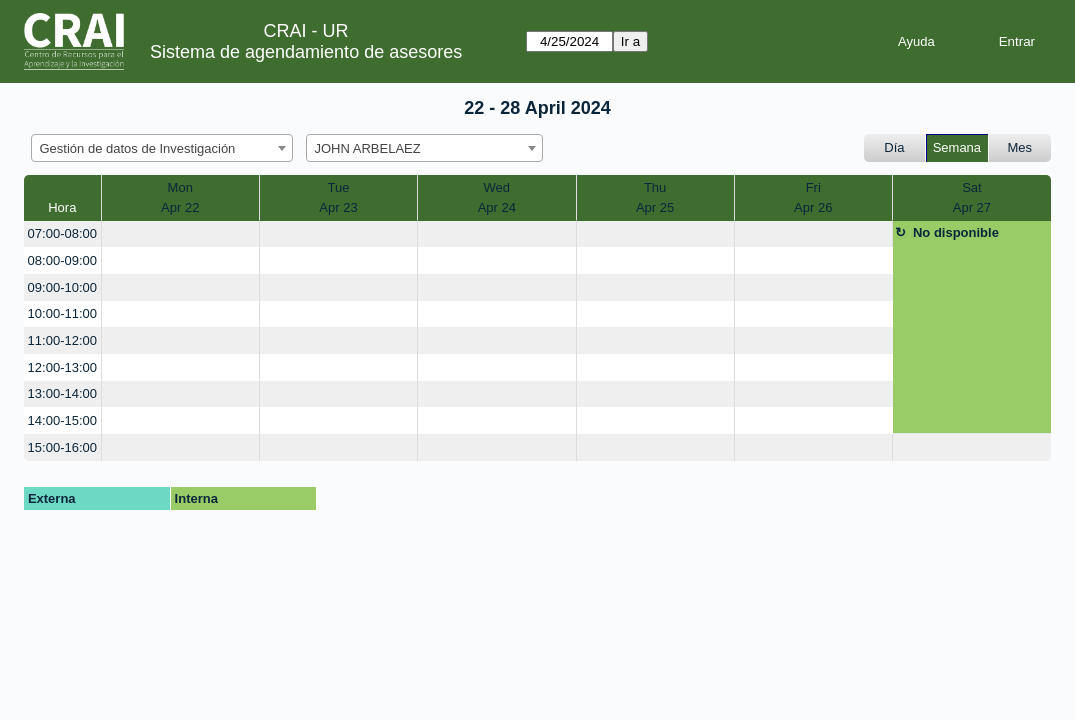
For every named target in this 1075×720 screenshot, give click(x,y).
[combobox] (162, 148)
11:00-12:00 (62, 340)
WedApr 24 (497, 197)
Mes (1020, 147)
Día (894, 147)
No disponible (956, 232)
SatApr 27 (972, 197)
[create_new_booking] (180, 234)
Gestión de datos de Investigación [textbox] (138, 148)
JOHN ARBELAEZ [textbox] (368, 148)
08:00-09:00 (62, 260)
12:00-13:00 (62, 367)
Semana (957, 147)
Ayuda (916, 41)
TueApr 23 (338, 197)
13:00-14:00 (62, 393)
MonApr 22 (180, 197)
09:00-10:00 (62, 287)
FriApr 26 (813, 197)
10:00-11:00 (62, 313)
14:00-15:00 (62, 420)
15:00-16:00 (62, 447)
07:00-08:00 (62, 233)
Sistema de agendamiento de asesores (306, 52)
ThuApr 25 (655, 197)
